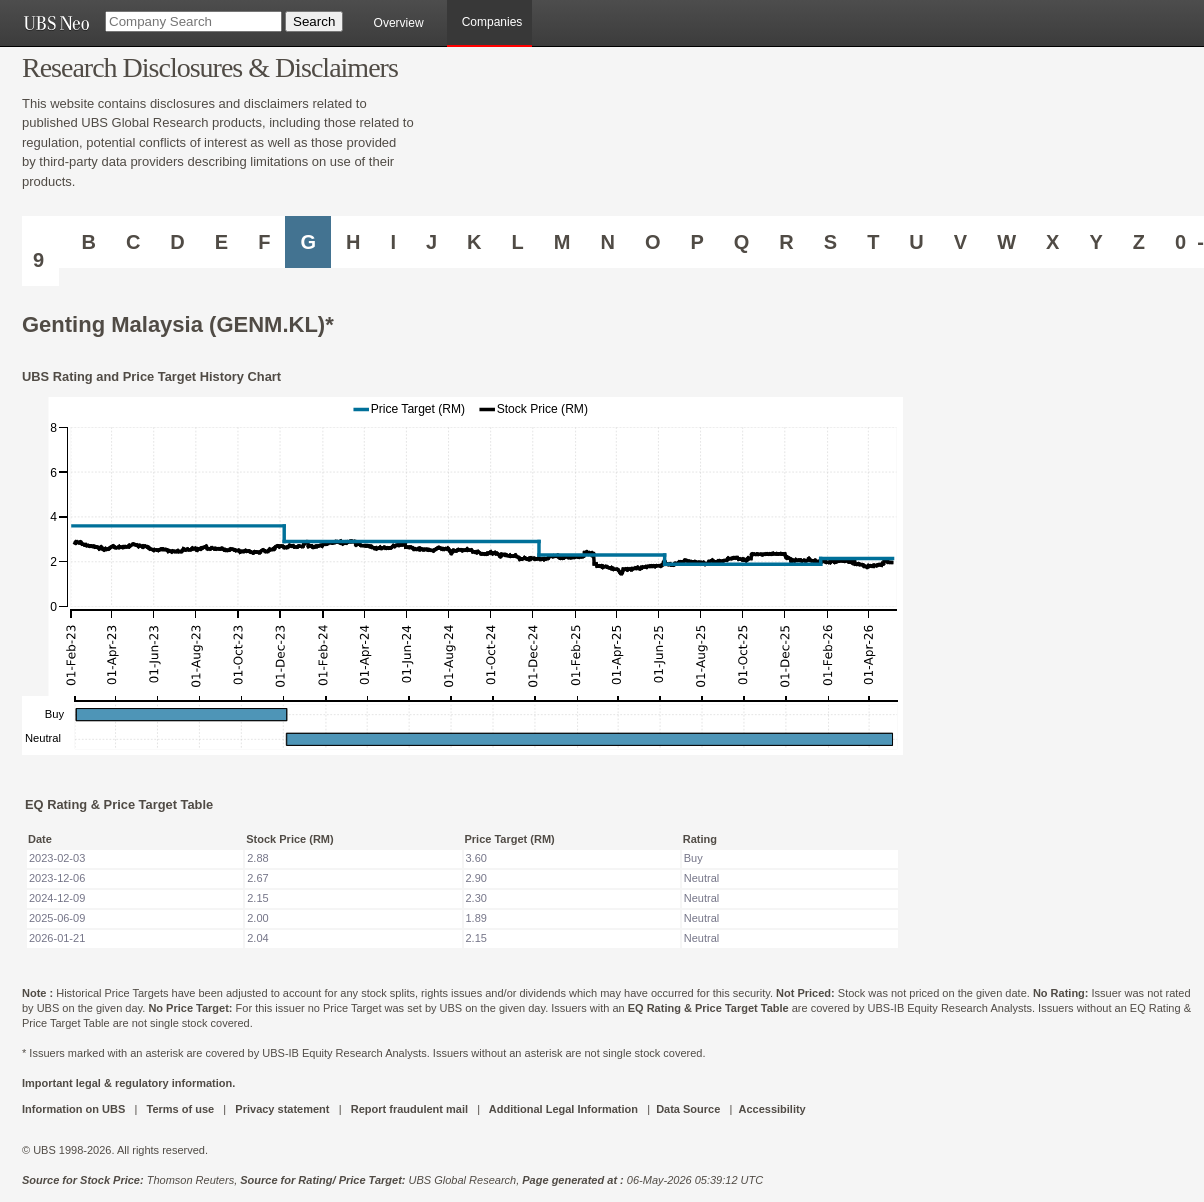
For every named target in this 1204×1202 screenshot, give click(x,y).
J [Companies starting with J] (431, 242)
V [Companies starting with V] (960, 242)
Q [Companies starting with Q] (742, 242)
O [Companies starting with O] (653, 242)
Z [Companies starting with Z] (1139, 242)
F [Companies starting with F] (264, 242)
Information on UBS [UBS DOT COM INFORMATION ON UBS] (75, 1109)
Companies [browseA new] (492, 22)
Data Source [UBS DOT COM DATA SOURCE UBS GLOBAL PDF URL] (688, 1109)
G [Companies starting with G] (308, 242)
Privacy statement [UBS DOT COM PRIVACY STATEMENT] (282, 1109)
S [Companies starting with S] (830, 242)
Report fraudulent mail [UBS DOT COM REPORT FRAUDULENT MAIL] (409, 1109)
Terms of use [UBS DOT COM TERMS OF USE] (180, 1109)
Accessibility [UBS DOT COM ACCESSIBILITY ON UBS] (771, 1109)
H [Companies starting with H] (353, 242)
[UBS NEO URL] (56, 23)
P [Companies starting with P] (696, 242)
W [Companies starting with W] (1006, 242)
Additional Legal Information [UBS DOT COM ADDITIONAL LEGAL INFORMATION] (563, 1109)
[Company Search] (193, 21)
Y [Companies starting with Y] (1095, 242)
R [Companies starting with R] (786, 242)
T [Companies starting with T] (873, 242)
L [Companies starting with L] (518, 242)
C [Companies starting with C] (133, 242)
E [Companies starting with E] (221, 242)
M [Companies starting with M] (562, 242)
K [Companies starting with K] (474, 242)
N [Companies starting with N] (607, 242)
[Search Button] (314, 21)
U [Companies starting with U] (916, 242)
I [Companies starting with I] (393, 242)
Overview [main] (399, 23)
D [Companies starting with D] (177, 242)
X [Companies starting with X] (1052, 242)
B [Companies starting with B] (88, 242)
